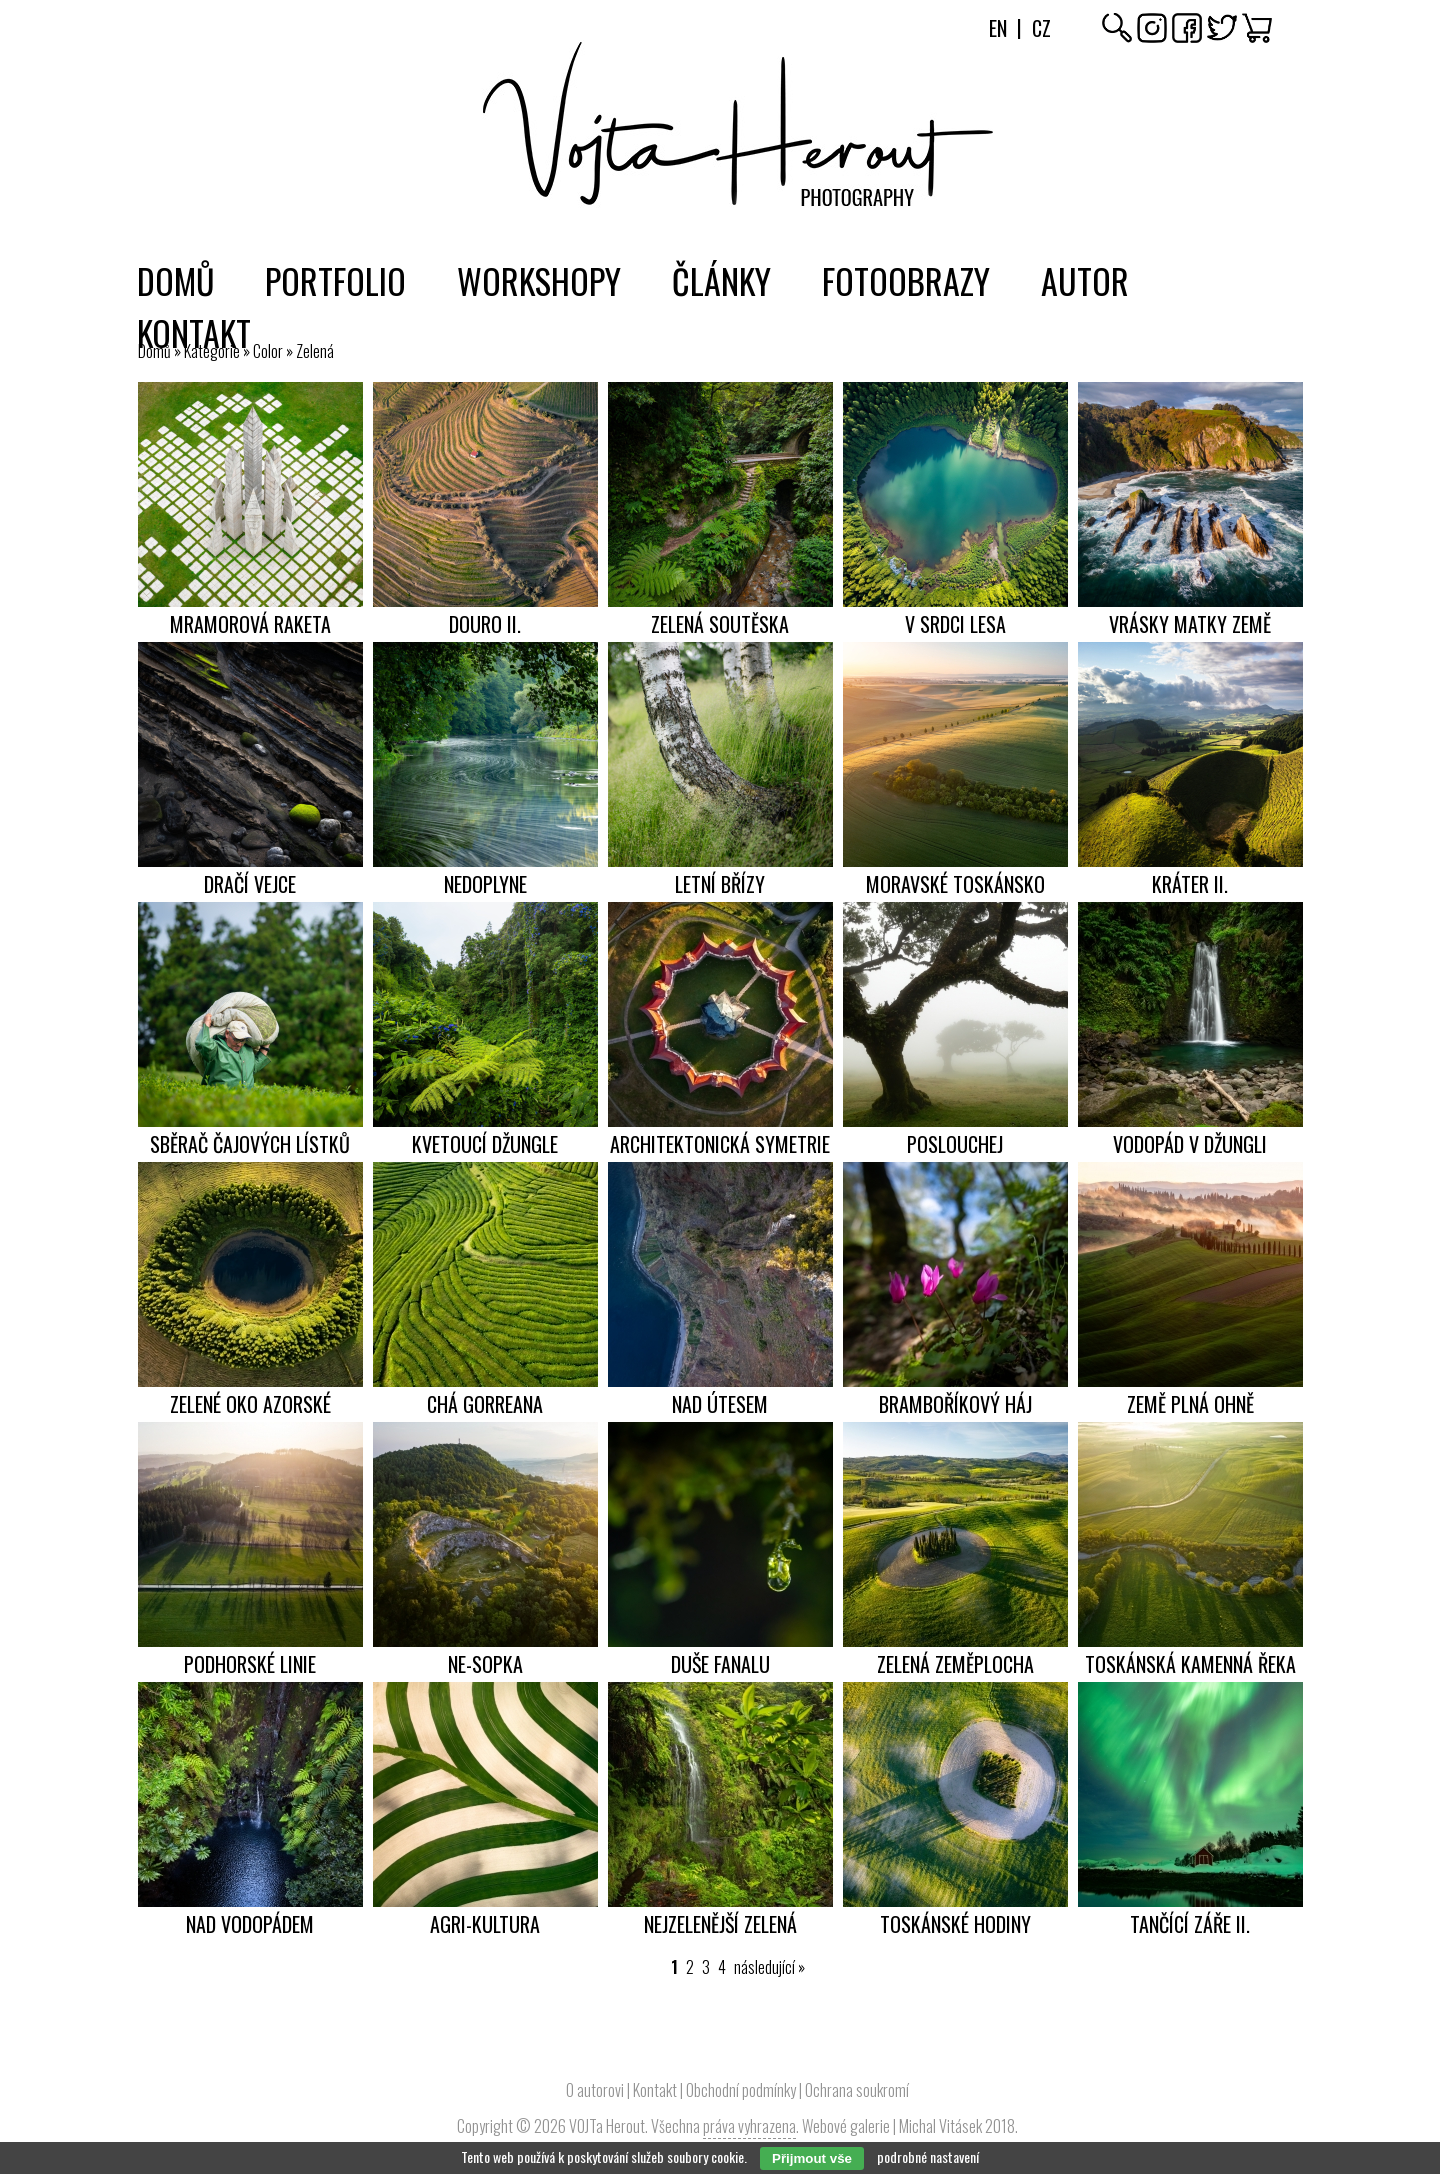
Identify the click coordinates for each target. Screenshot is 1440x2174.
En (998, 28)
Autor (1085, 280)
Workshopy (539, 280)
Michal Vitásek (940, 2126)
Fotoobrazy (906, 280)
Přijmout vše (812, 2158)
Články (721, 280)
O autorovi (595, 2090)
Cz (1041, 28)
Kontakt (194, 332)
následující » (769, 1967)
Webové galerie (846, 2126)
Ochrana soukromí (857, 2090)
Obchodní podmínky (741, 2090)
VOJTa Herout (607, 2126)
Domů (175, 280)
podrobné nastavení (928, 2156)
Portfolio (335, 280)
